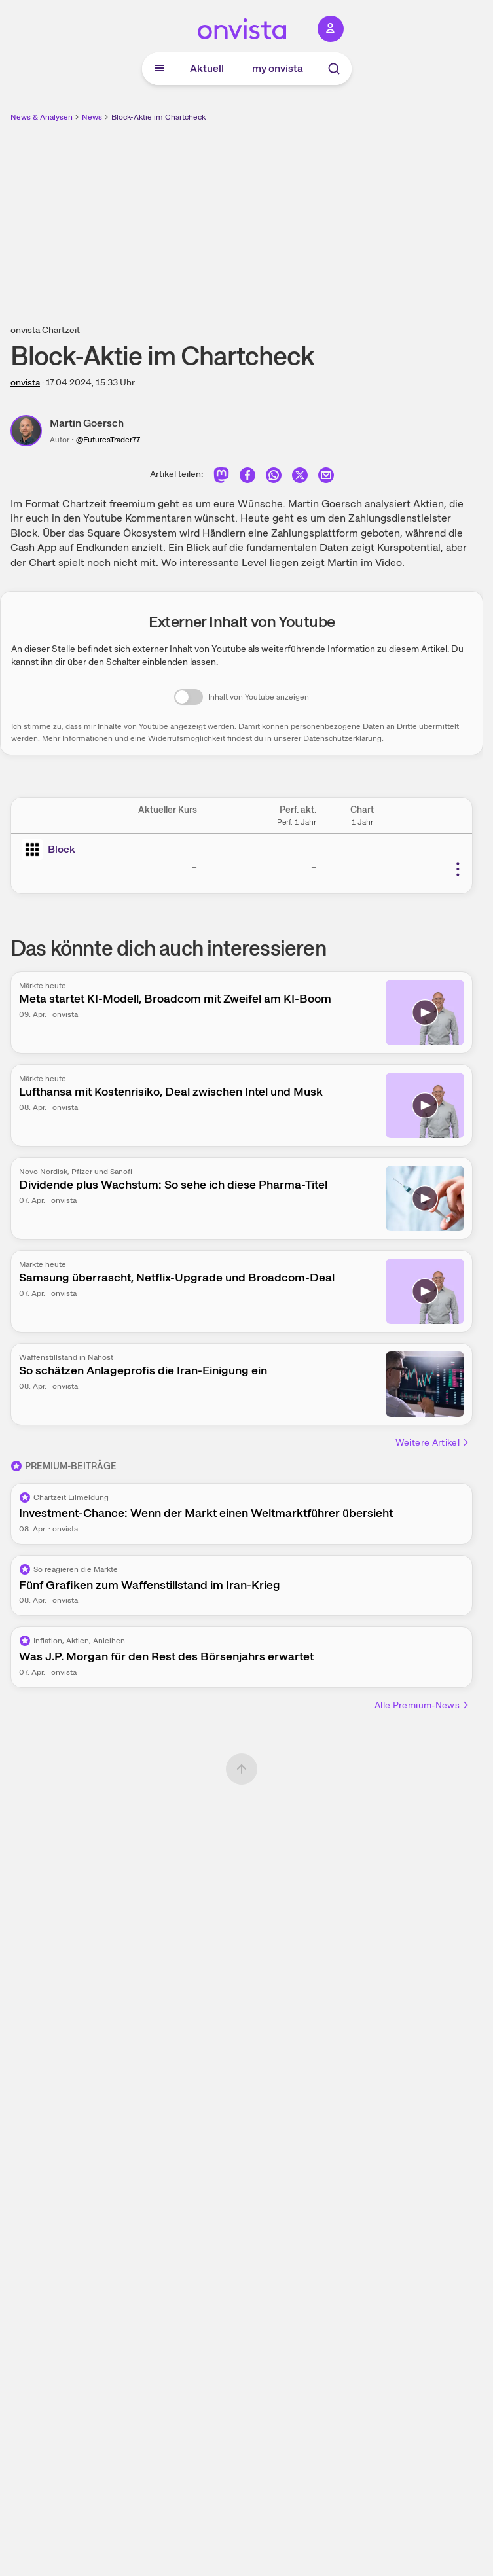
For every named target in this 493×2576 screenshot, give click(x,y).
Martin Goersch (87, 423)
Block (61, 849)
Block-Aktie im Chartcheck (158, 117)
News (92, 117)
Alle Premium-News (422, 1705)
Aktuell (207, 68)
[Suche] (334, 69)
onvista (25, 382)
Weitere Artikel (432, 1442)
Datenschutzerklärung (342, 738)
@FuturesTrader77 (108, 440)
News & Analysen (41, 117)
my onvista (277, 68)
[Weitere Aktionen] (457, 869)
